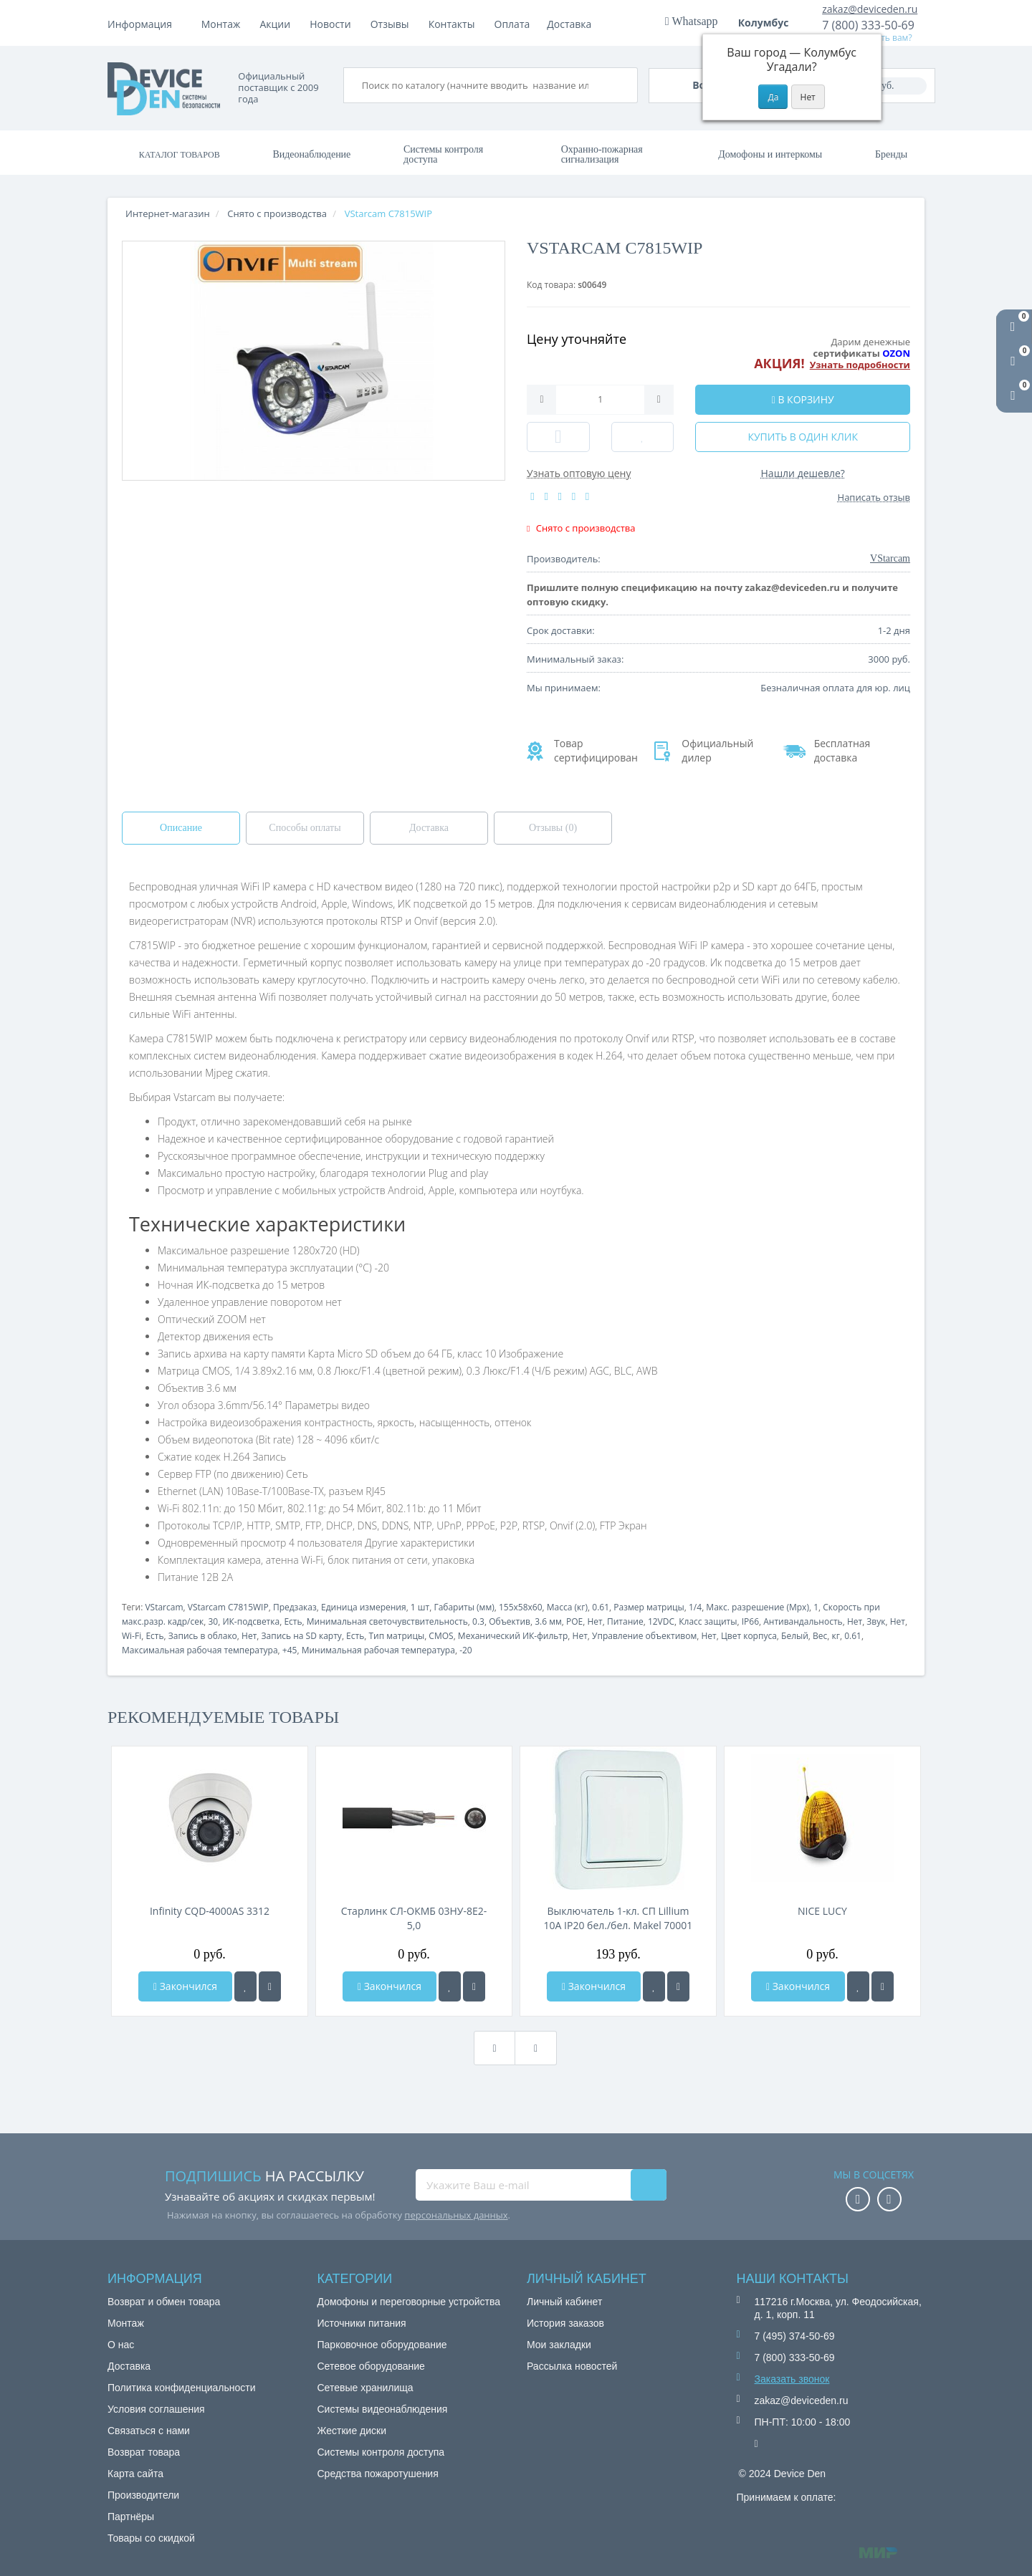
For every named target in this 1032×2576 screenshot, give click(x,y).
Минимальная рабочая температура (378, 1650)
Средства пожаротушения (378, 2473)
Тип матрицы (397, 1636)
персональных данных (455, 2215)
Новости (449, 24)
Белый (794, 1636)
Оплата (277, 24)
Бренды (891, 154)
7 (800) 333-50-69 (868, 25)
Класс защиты (708, 1621)
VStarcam (164, 1607)
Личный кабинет (564, 2301)
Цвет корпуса (749, 1636)
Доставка (337, 24)
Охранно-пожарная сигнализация (602, 154)
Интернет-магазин (167, 213)
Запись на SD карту (302, 1636)
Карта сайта (135, 2473)
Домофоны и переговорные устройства (409, 2301)
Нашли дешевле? (803, 473)
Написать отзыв (874, 497)
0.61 (600, 1607)
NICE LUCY (822, 1911)
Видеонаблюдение (311, 154)
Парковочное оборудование (382, 2344)
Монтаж (221, 24)
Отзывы (508, 24)
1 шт (420, 1607)
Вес (820, 1636)
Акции (394, 24)
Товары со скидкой (151, 2538)
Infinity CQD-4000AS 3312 (209, 1911)
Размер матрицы (648, 1607)
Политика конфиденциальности (182, 2387)
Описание (181, 827)
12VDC (661, 1621)
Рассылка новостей (572, 2366)
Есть (293, 1621)
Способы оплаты (304, 827)
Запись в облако (202, 1636)
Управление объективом (644, 1636)
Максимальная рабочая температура (200, 1650)
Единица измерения (363, 1607)
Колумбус (768, 22)
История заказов (565, 2323)
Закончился (185, 1986)
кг (836, 1636)
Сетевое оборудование (371, 2366)
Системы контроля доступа (443, 154)
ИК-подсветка (251, 1621)
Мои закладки (559, 2344)
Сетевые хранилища (365, 2387)
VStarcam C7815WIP (228, 1607)
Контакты (571, 24)
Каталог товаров (179, 155)
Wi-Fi (131, 1636)
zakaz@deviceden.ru (869, 9)
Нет (595, 1621)
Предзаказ (295, 1607)
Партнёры (131, 2516)
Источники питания (361, 2323)
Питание (625, 1621)
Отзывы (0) (553, 827)
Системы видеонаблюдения (382, 2409)
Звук (875, 1621)
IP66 (750, 1621)
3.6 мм (548, 1621)
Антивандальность (802, 1621)
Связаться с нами (149, 2430)
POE (574, 1621)
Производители (143, 2495)
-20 (465, 1650)
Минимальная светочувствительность (387, 1621)
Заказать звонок (792, 2379)
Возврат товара (144, 2452)
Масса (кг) (567, 1607)
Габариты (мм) (464, 1607)
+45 (289, 1650)
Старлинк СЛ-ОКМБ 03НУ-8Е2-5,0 (414, 1918)
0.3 (478, 1621)
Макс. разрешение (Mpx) (757, 1607)
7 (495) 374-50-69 (795, 2336)
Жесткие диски (352, 2430)
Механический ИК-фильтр (513, 1636)
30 (213, 1621)
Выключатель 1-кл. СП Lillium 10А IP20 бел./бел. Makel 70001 (618, 1918)
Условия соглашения (156, 2409)
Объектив (509, 1621)
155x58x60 (521, 1607)
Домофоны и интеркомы (770, 154)
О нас (121, 2344)
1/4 (695, 1607)
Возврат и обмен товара (164, 2301)
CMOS (441, 1636)
